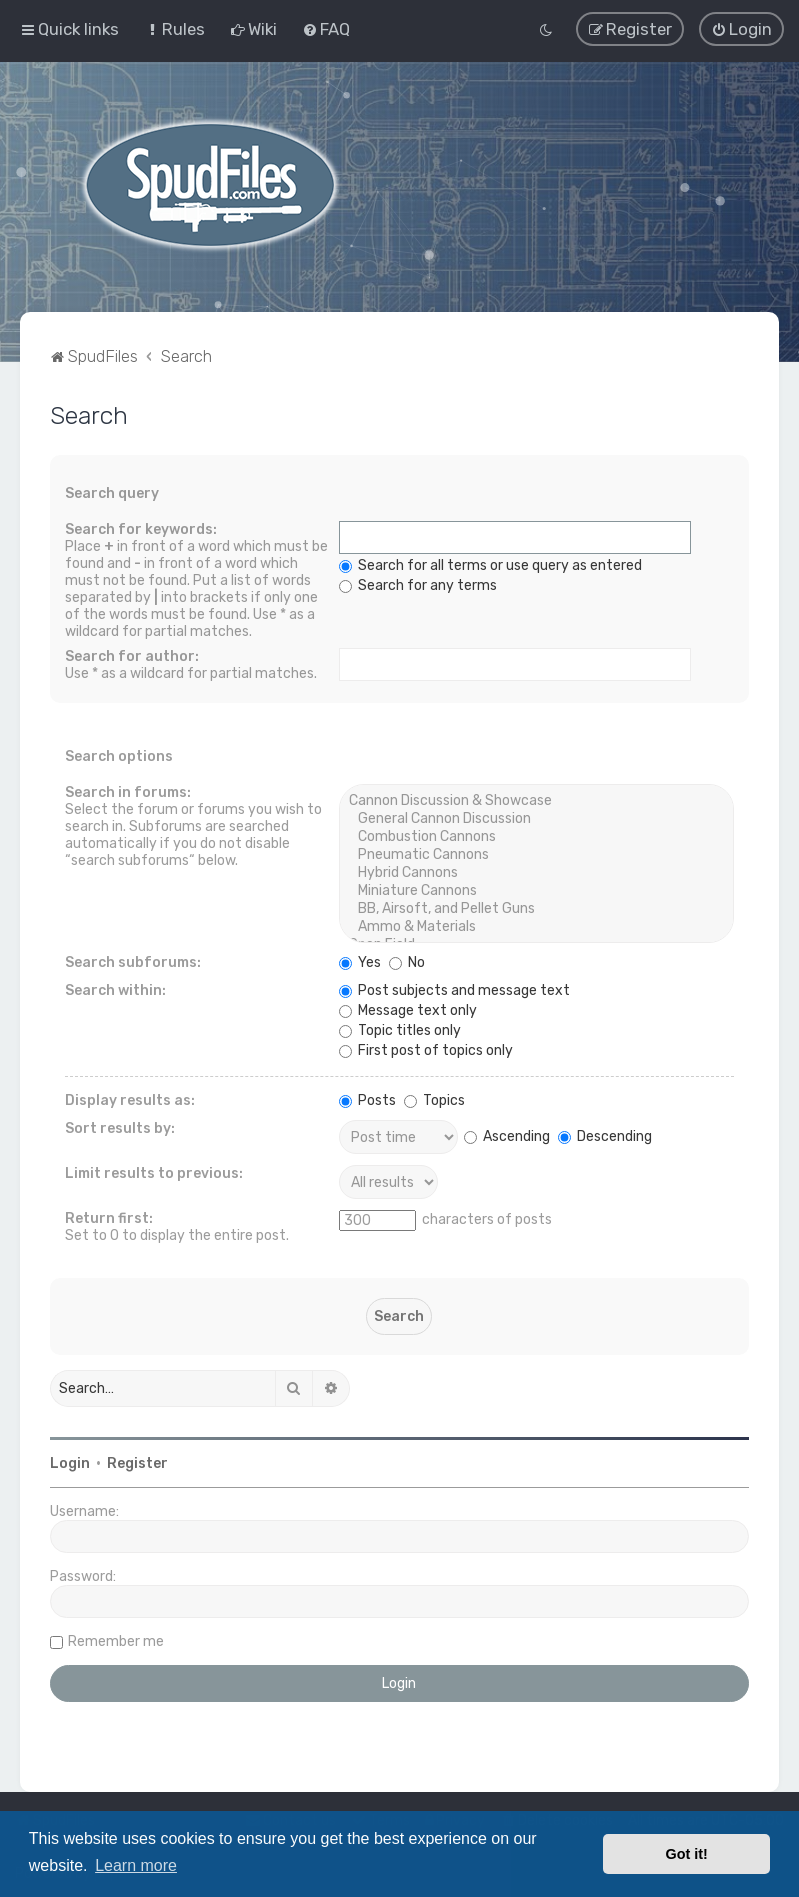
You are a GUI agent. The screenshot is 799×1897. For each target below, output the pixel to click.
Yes (360, 961)
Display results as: (130, 1099)
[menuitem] (174, 29)
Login (70, 1462)
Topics (434, 1099)
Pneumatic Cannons (536, 854)
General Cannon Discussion (536, 818)
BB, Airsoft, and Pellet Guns (536, 908)
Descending (605, 1135)
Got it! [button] (687, 1854)
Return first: (109, 1217)
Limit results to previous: (154, 1172)
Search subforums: (133, 961)
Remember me (116, 1640)
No (407, 961)
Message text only (408, 1009)
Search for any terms (418, 584)
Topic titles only (400, 1029)
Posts (367, 1099)
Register (137, 1462)
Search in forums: (128, 791)
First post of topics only (426, 1049)
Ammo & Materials (536, 926)
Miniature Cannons (536, 890)
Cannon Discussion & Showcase (536, 800)
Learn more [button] (136, 1865)
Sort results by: (120, 1127)
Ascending (507, 1135)
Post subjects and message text (454, 989)
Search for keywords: (141, 528)
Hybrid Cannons (536, 872)
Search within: (115, 989)
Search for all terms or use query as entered (490, 564)
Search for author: (132, 655)
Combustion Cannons (536, 836)
